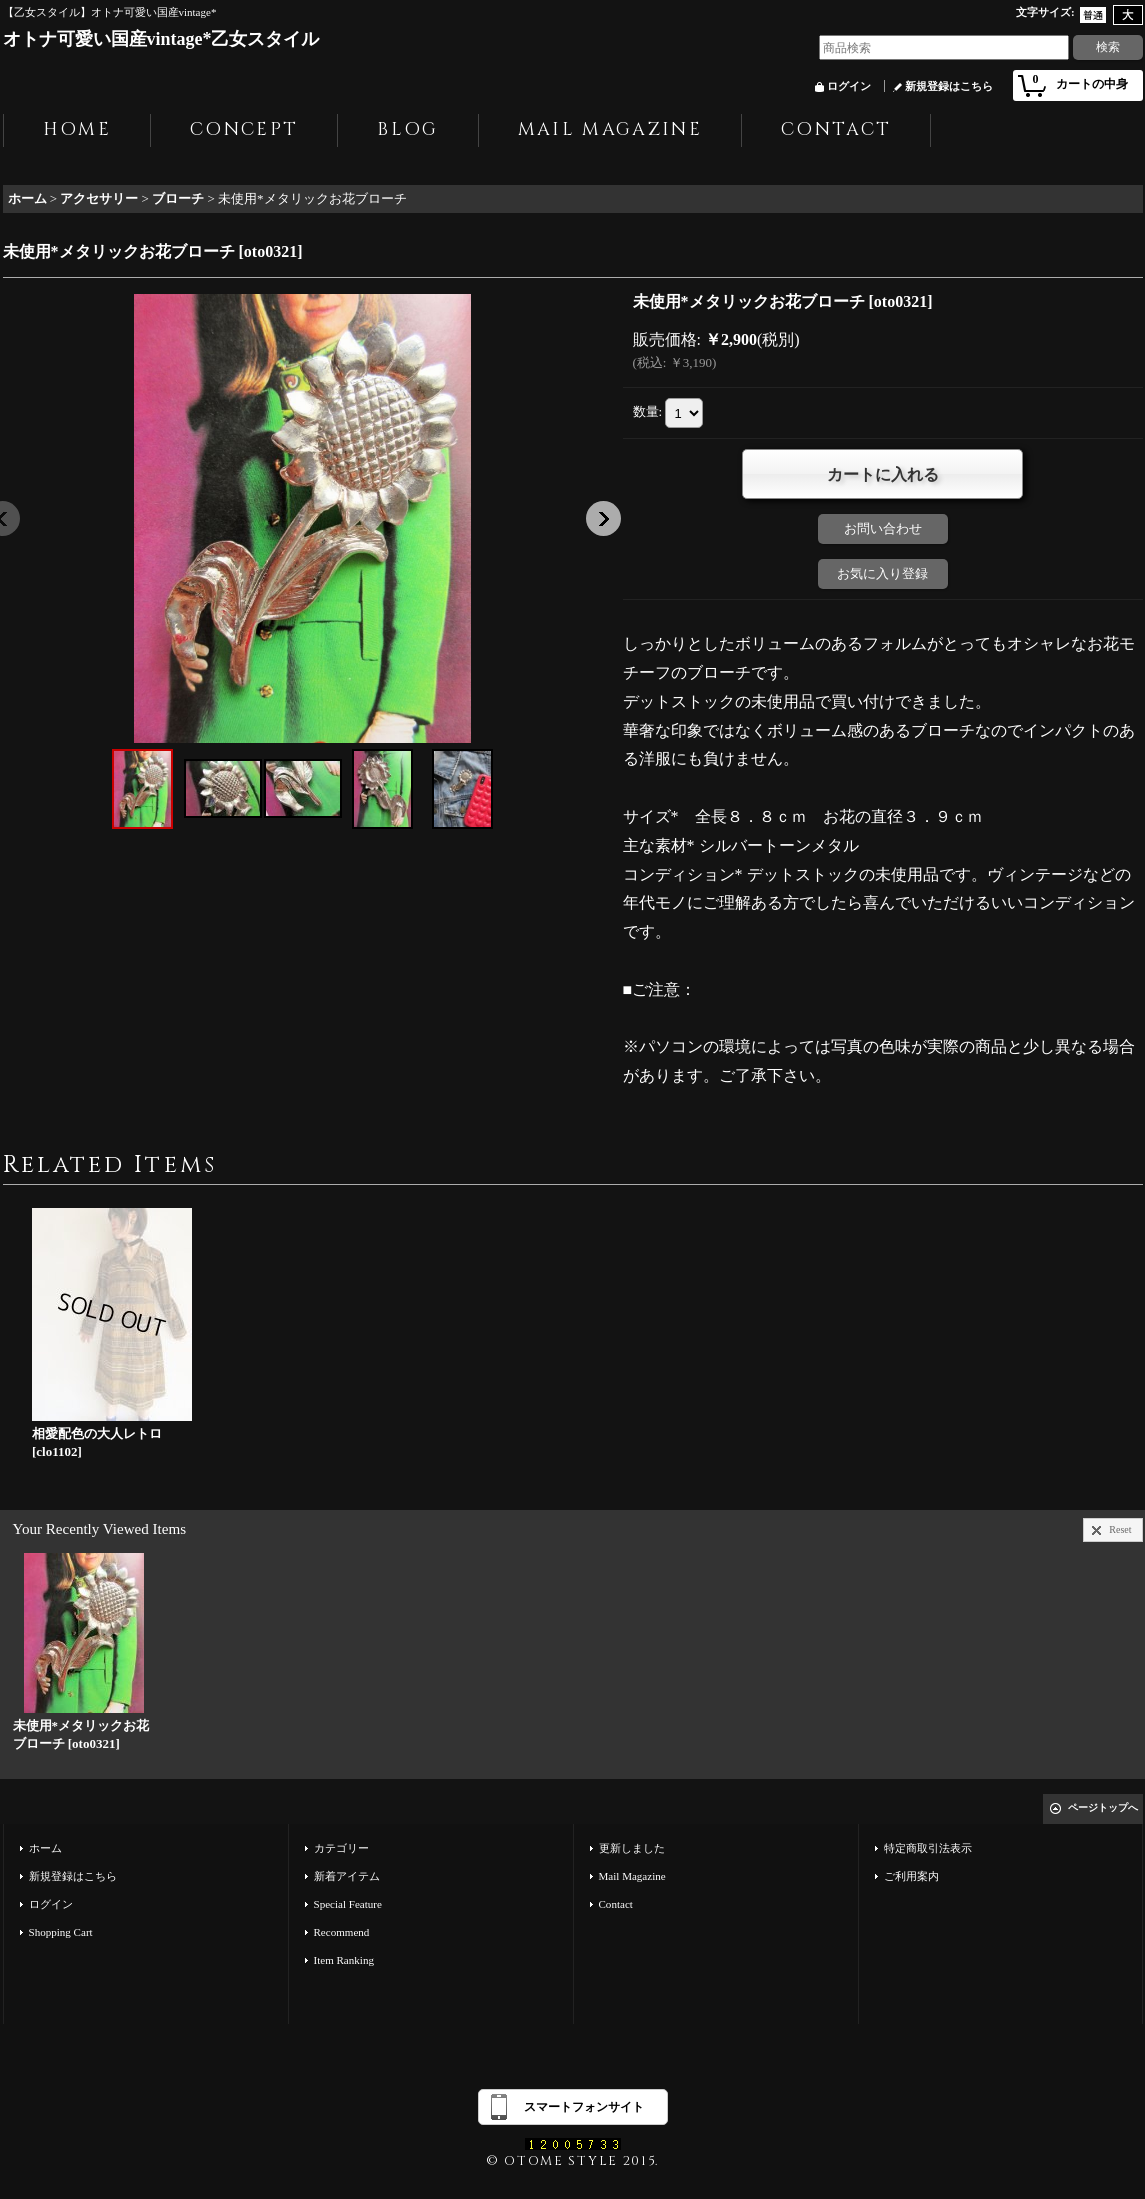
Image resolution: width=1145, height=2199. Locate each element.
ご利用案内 (911, 1876)
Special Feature (348, 1904)
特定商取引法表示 (928, 1848)
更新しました (632, 1848)
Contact (616, 1904)
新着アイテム (347, 1876)
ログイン (849, 86)
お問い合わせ (883, 528)
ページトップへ (1103, 1807)
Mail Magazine (632, 1876)
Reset (1120, 1529)
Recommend (342, 1932)
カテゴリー (341, 1848)
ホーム (45, 1848)
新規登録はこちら (949, 86)
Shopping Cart (61, 1932)
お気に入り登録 (882, 573)
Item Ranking (344, 1960)
